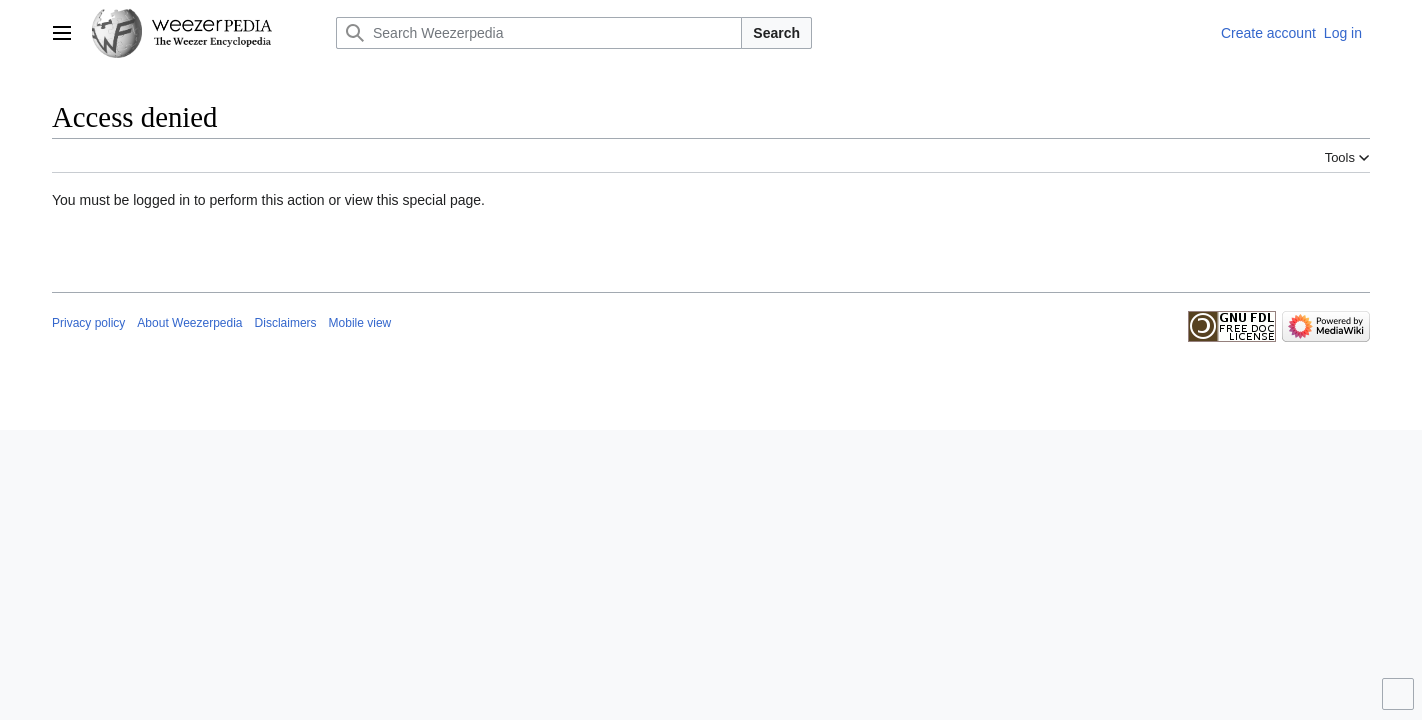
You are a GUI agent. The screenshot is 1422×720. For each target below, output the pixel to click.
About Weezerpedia (189, 323)
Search (776, 33)
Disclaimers (286, 323)
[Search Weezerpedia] (539, 33)
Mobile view (360, 323)
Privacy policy (88, 323)
